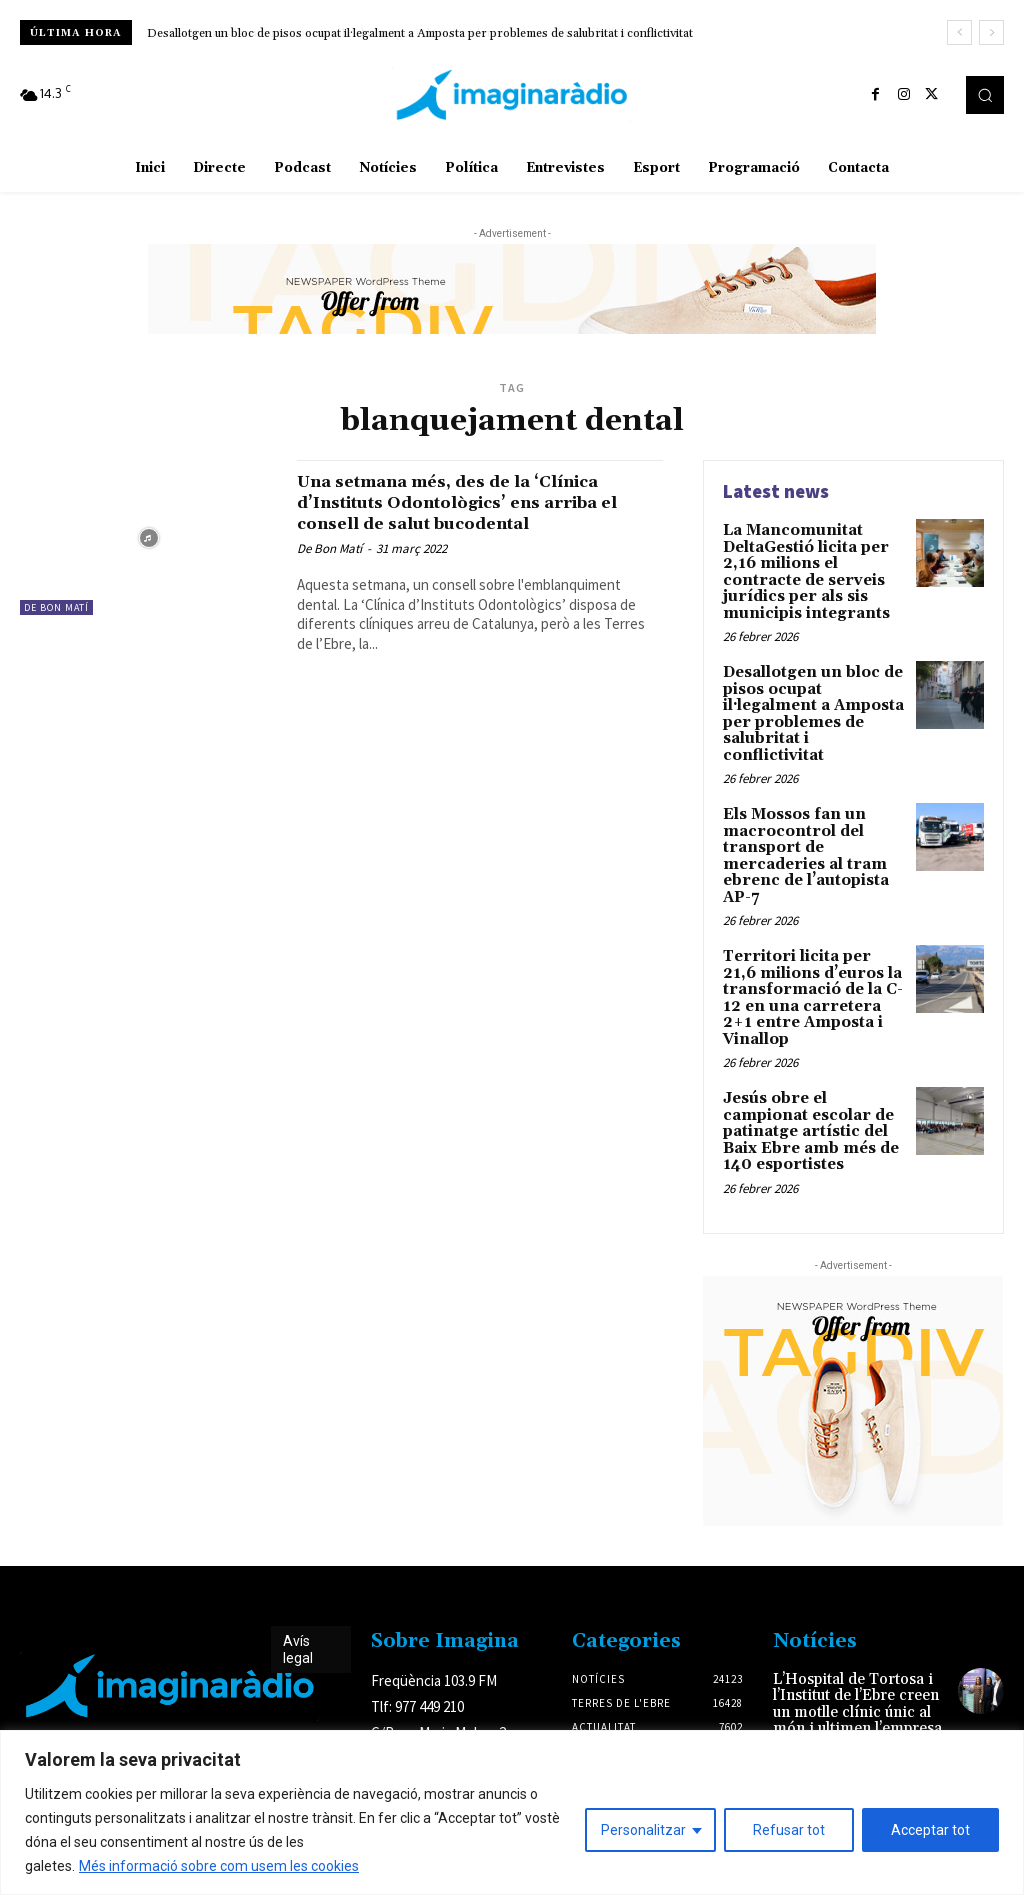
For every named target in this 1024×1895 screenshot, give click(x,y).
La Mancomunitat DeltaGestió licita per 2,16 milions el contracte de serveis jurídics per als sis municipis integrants (814, 568)
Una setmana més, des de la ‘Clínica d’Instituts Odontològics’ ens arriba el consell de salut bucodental (477, 502)
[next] (991, 32)
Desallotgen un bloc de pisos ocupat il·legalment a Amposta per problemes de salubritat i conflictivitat (420, 33)
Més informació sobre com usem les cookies (219, 1866)
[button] (985, 95)
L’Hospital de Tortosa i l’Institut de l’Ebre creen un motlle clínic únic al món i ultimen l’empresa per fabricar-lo (859, 1662)
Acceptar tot (930, 1830)
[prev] (959, 32)
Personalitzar (643, 1830)
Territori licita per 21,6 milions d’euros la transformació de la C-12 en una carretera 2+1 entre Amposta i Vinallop (809, 959)
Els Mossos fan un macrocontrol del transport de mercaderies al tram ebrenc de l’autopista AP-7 (802, 824)
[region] (512, 1812)
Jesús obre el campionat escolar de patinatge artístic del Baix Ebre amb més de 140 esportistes (814, 1087)
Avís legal (298, 1601)
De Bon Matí (56, 607)
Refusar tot (789, 1830)
